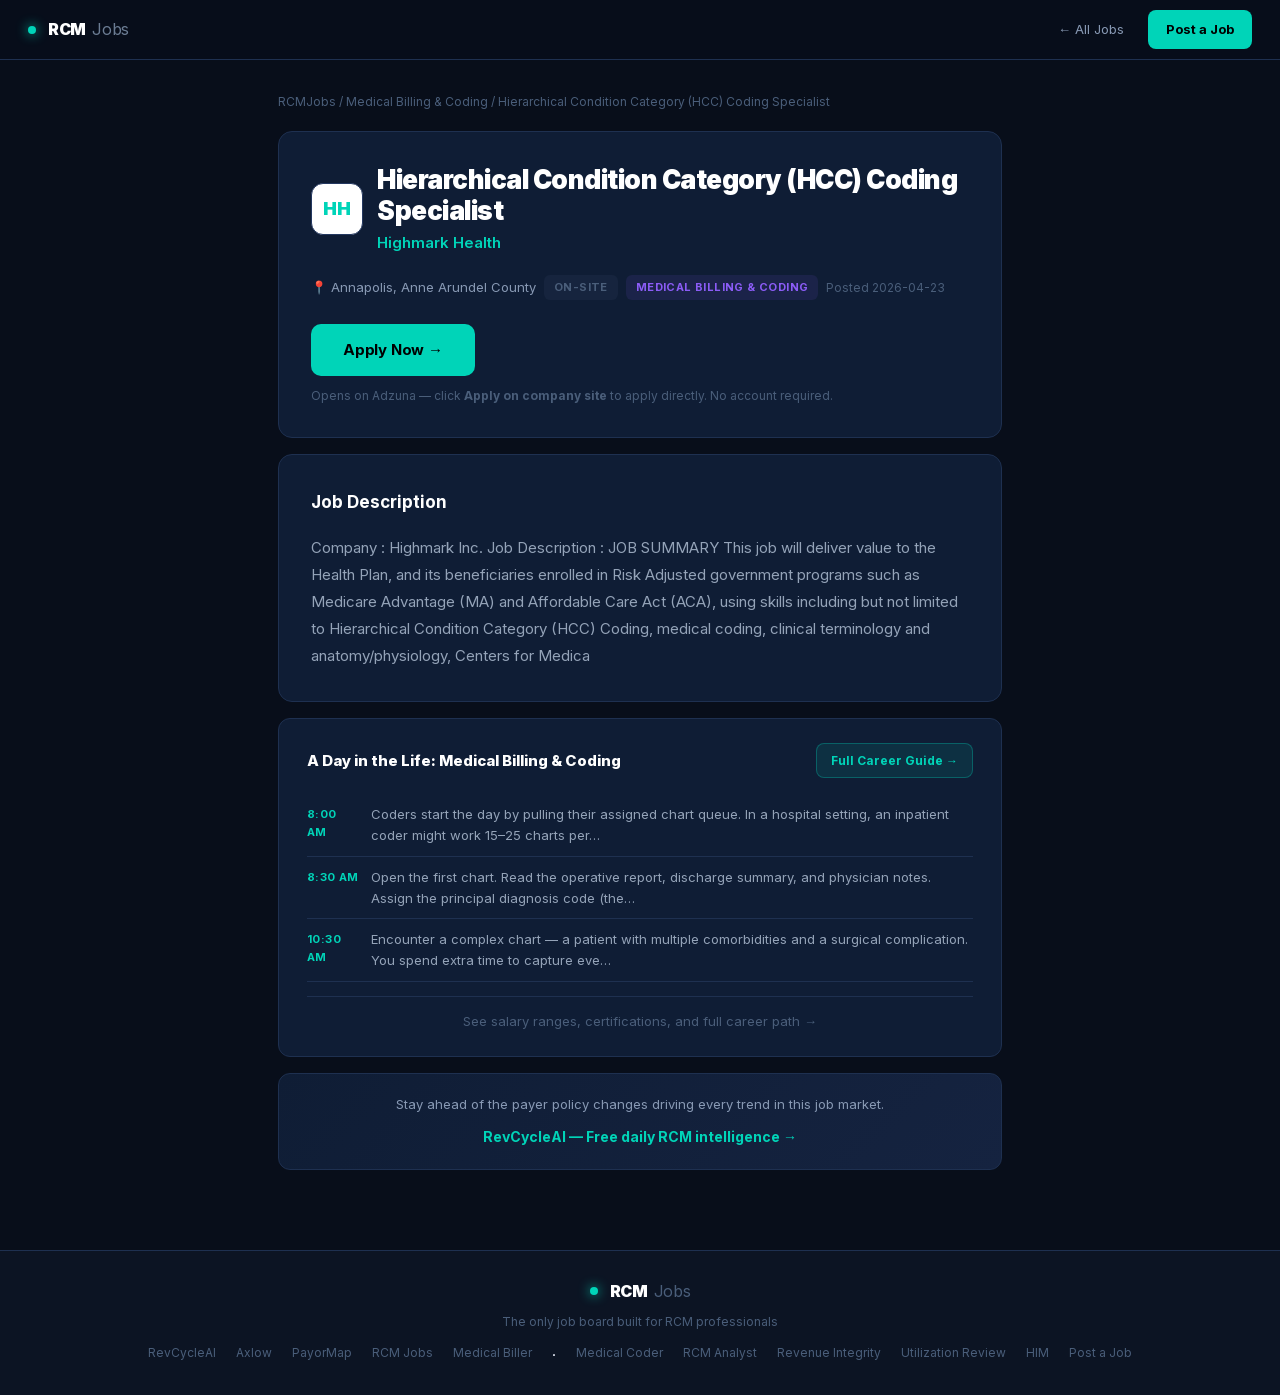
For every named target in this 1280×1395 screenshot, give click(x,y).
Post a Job (1200, 29)
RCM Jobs (402, 1352)
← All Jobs (1091, 29)
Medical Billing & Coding (417, 101)
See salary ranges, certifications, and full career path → (640, 1021)
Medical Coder (619, 1352)
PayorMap (322, 1352)
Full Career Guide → (894, 760)
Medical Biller (492, 1352)
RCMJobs (307, 101)
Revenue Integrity (829, 1352)
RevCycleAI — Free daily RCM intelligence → (640, 1136)
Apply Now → (393, 349)
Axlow (254, 1352)
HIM (1037, 1352)
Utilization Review (953, 1352)
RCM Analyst (720, 1352)
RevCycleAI (182, 1352)
